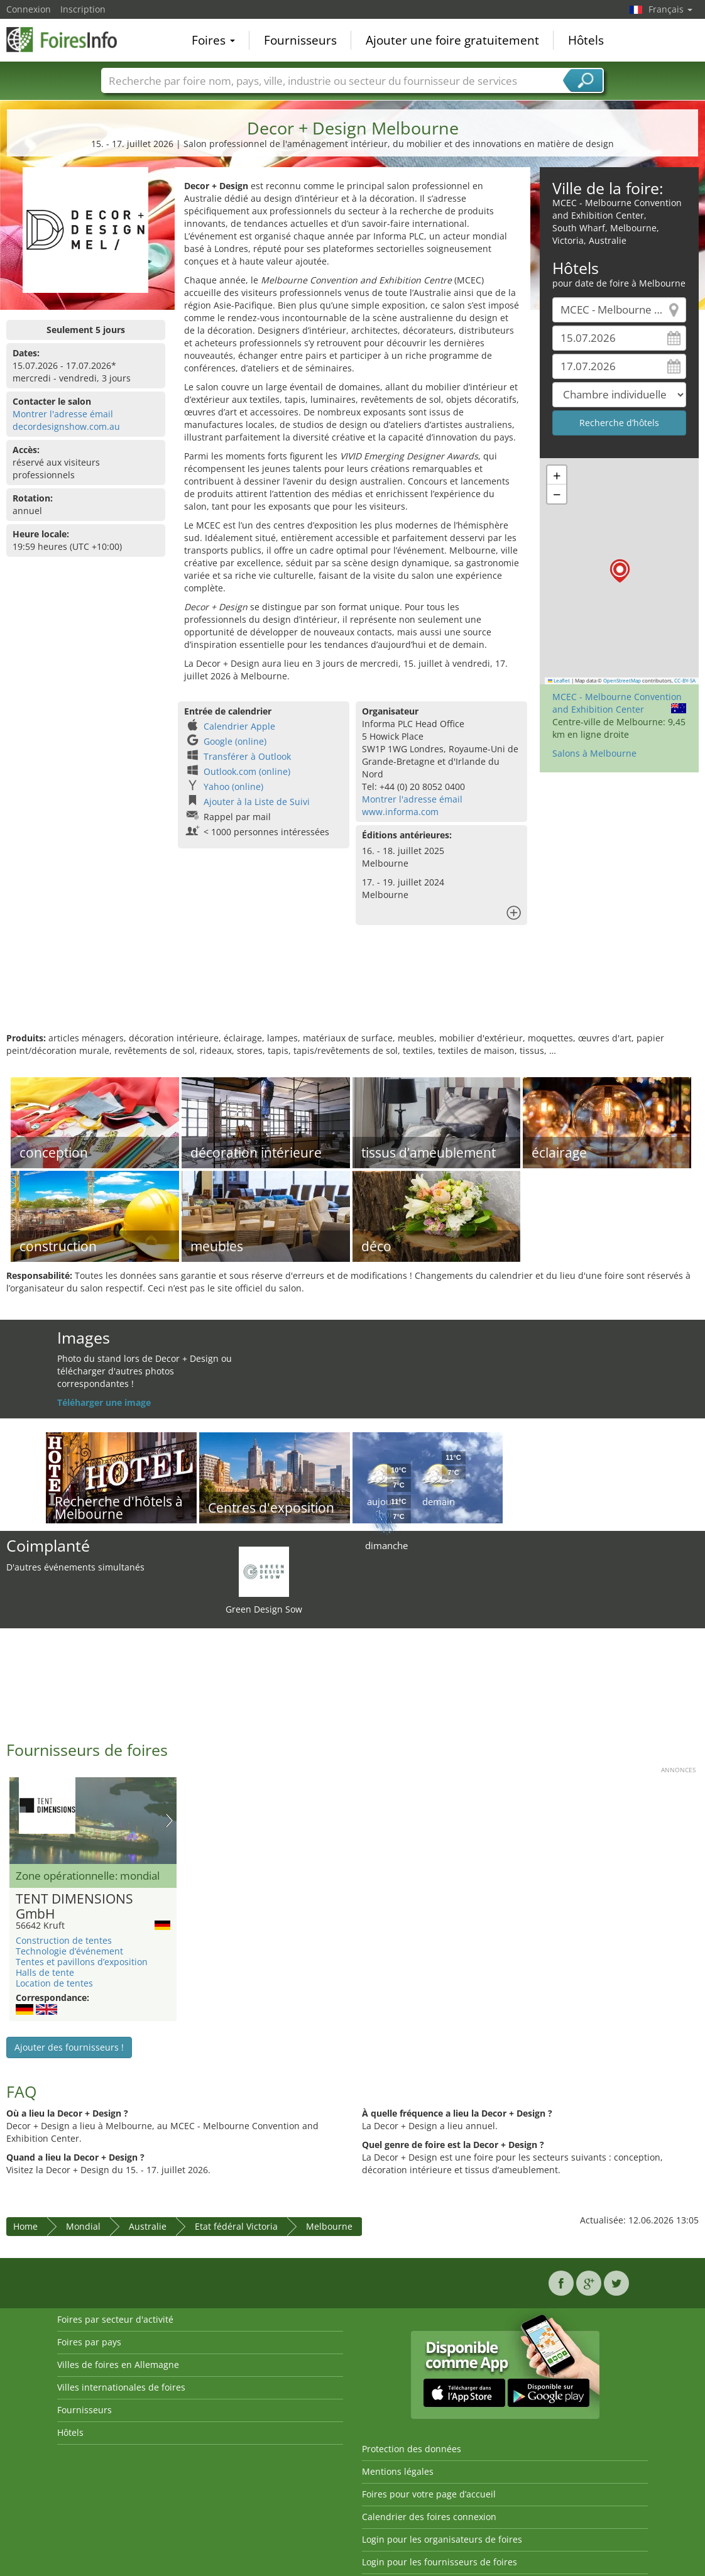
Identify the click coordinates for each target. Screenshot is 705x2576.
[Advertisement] (351, 991)
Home (25, 2226)
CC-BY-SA (685, 680)
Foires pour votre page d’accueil (429, 2494)
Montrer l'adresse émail (63, 414)
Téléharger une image (104, 1402)
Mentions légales (398, 2471)
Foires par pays (89, 2342)
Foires (213, 40)
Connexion (28, 9)
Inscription (83, 9)
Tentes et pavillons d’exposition (82, 1962)
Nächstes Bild (169, 1820)
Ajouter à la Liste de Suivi (257, 802)
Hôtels (586, 40)
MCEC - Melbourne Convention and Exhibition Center (617, 703)
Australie (148, 2226)
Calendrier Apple (239, 726)
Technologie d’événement (69, 1951)
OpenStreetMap (622, 680)
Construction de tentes (64, 1940)
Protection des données (411, 2449)
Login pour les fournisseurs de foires (439, 2562)
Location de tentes (54, 1983)
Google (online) (235, 741)
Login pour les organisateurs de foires (442, 2539)
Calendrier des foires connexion (429, 2517)
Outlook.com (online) (247, 771)
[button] (620, 571)
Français (670, 9)
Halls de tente (45, 1972)
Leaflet (559, 680)
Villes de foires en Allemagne (118, 2364)
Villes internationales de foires (121, 2387)
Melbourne (329, 2226)
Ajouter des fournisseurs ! (69, 2047)
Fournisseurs (300, 40)
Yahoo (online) (233, 786)
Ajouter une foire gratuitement (452, 40)
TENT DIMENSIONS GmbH (74, 1906)
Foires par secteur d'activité (115, 2319)
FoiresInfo (69, 39)
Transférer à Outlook (247, 756)
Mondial (83, 2226)
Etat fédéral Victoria (236, 2226)
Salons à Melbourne (594, 753)
